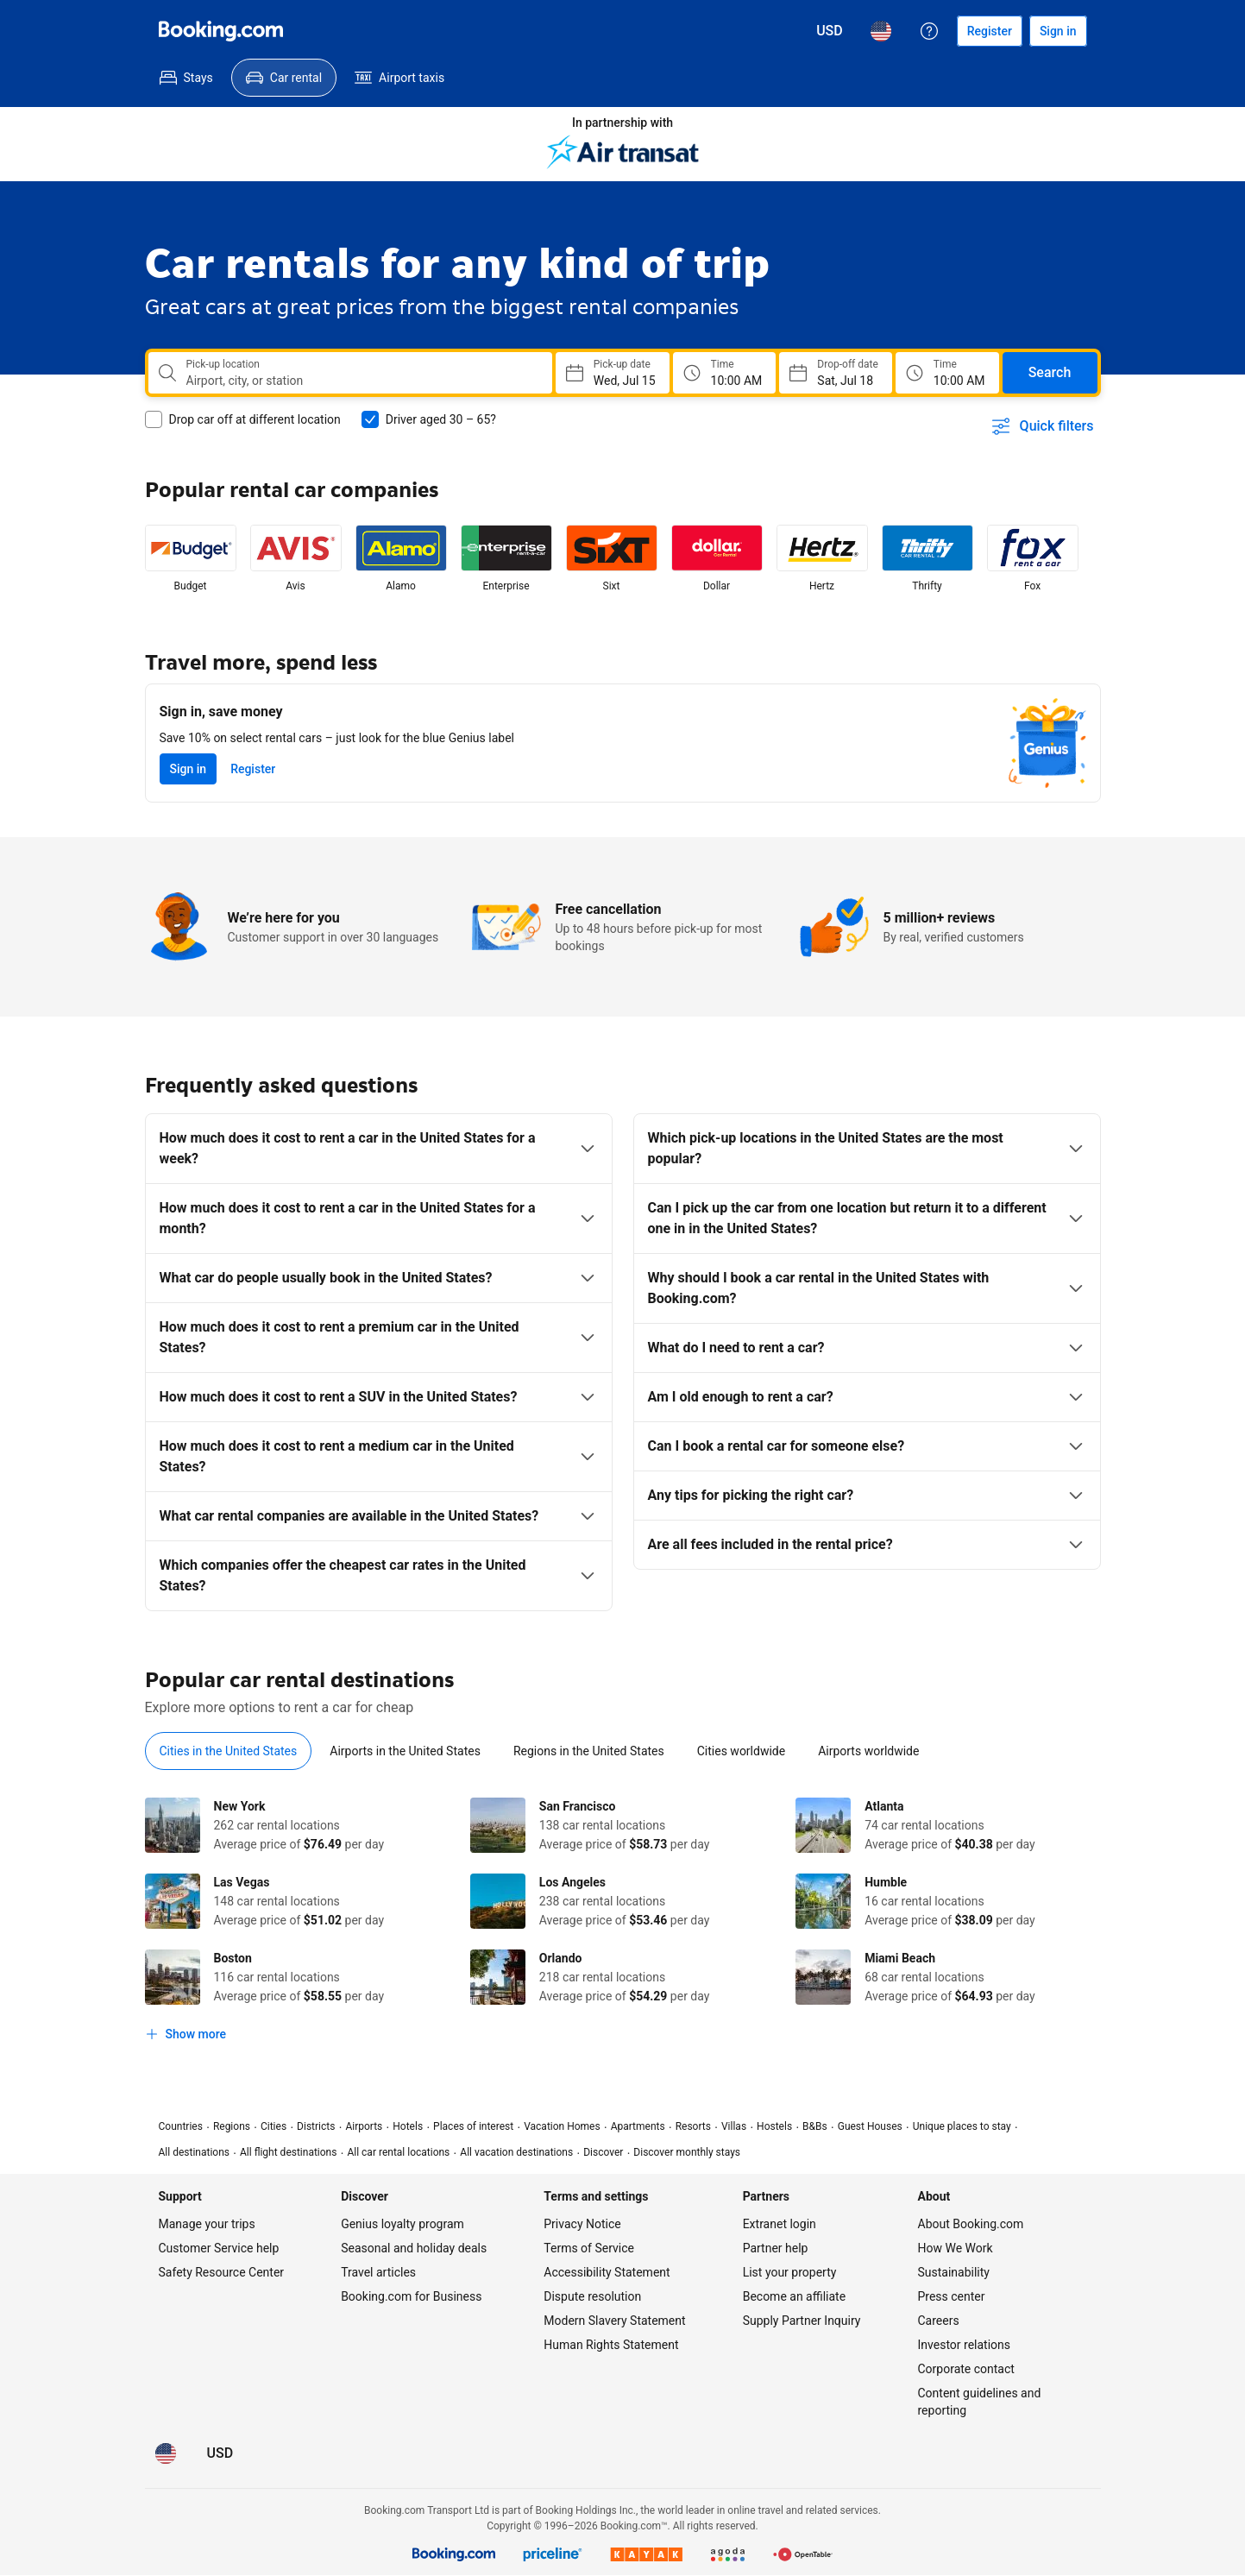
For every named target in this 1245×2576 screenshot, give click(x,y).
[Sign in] (1058, 31)
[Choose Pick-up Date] (613, 373)
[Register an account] (989, 31)
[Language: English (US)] (881, 31)
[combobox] (362, 380)
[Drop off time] (947, 373)
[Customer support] (929, 31)
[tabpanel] (623, 1924)
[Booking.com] (221, 31)
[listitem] (190, 559)
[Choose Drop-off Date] (835, 373)
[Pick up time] (725, 373)
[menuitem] (186, 78)
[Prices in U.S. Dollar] (829, 31)
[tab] (228, 1751)
